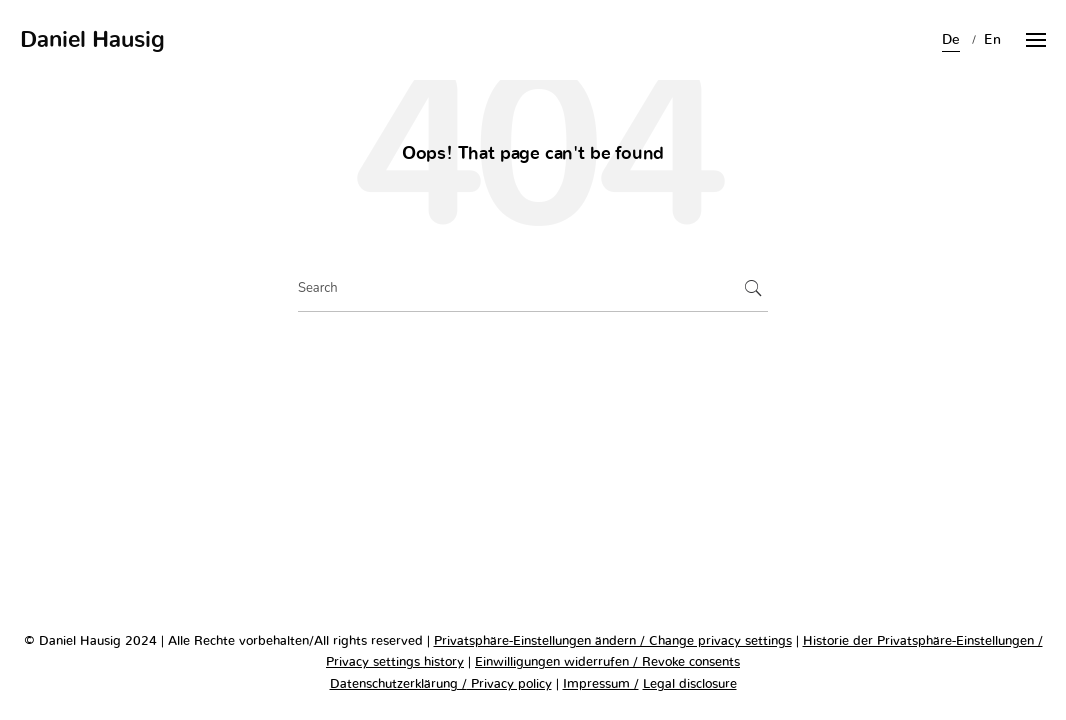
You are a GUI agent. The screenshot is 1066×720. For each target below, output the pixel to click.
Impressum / (601, 684)
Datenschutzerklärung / (398, 684)
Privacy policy (509, 684)
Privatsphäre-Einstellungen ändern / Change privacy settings (613, 641)
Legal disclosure (690, 684)
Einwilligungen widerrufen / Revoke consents (607, 662)
